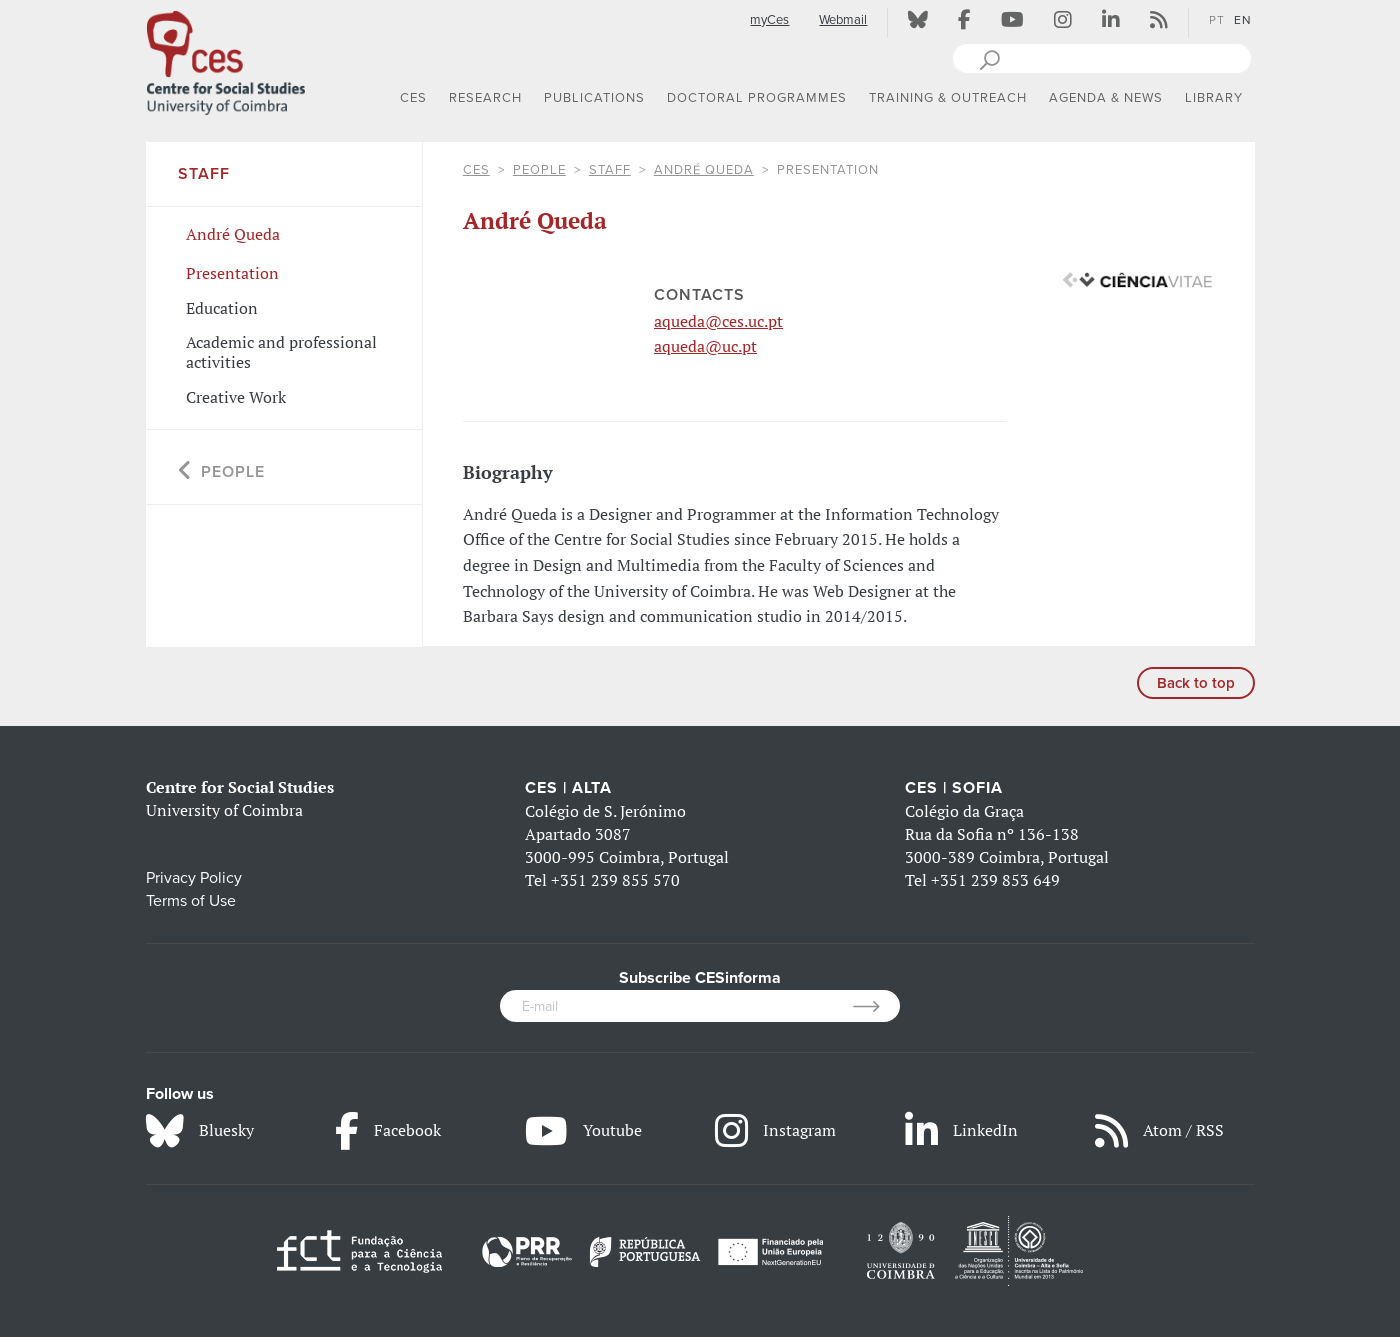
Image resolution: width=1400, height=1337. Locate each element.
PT (1217, 20)
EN (1243, 20)
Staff (610, 170)
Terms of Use (191, 901)
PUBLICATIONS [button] (594, 98)
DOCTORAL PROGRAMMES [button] (757, 98)
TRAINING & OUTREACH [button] (948, 98)
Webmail (843, 20)
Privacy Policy (194, 878)
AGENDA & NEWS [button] (1106, 98)
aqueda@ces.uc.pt (718, 321)
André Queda (704, 170)
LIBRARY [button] (1214, 98)
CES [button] (413, 98)
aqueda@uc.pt (705, 346)
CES (476, 170)
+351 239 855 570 (615, 880)
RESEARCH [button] (485, 98)
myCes (769, 20)
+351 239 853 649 (995, 880)
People (539, 170)
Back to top (1196, 683)
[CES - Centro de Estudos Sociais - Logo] (226, 59)
